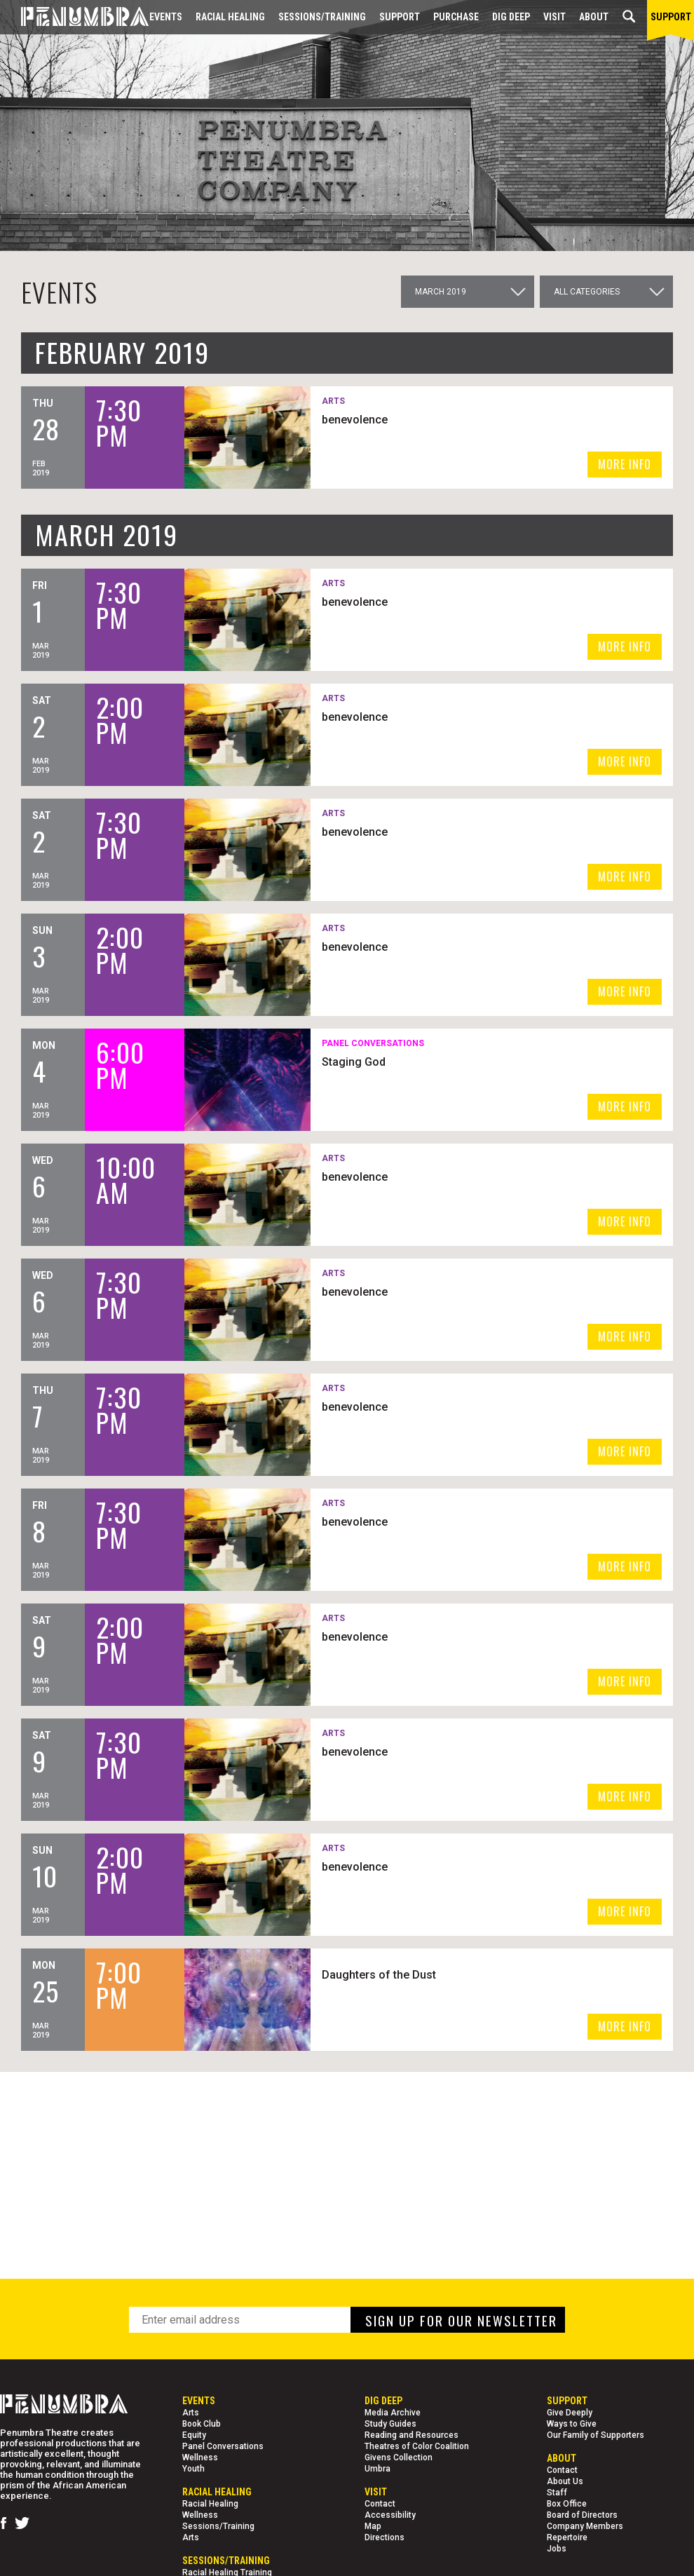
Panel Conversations (223, 2446)
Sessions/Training (322, 16)
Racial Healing (230, 16)
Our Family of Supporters (595, 2435)
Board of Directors (582, 2515)
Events (165, 16)
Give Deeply (569, 2413)
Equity (194, 2435)
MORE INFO (624, 464)
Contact (380, 2504)
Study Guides (390, 2424)
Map (373, 2526)
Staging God (356, 1062)
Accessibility (390, 2515)
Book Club (201, 2424)
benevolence (357, 419)
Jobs (556, 2549)
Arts (190, 2413)
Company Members (585, 2526)
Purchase (456, 16)
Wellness (200, 2457)
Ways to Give (572, 2424)
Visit (554, 16)
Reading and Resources (411, 2435)
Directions (384, 2537)
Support (399, 16)
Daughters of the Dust (381, 1974)
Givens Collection (399, 2457)
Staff (557, 2492)
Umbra (377, 2469)
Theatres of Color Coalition (417, 2446)
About (593, 16)
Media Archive (393, 2413)
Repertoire (567, 2537)
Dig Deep (511, 16)
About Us (565, 2481)
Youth (193, 2469)
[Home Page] (74, 17)
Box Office (567, 2504)
